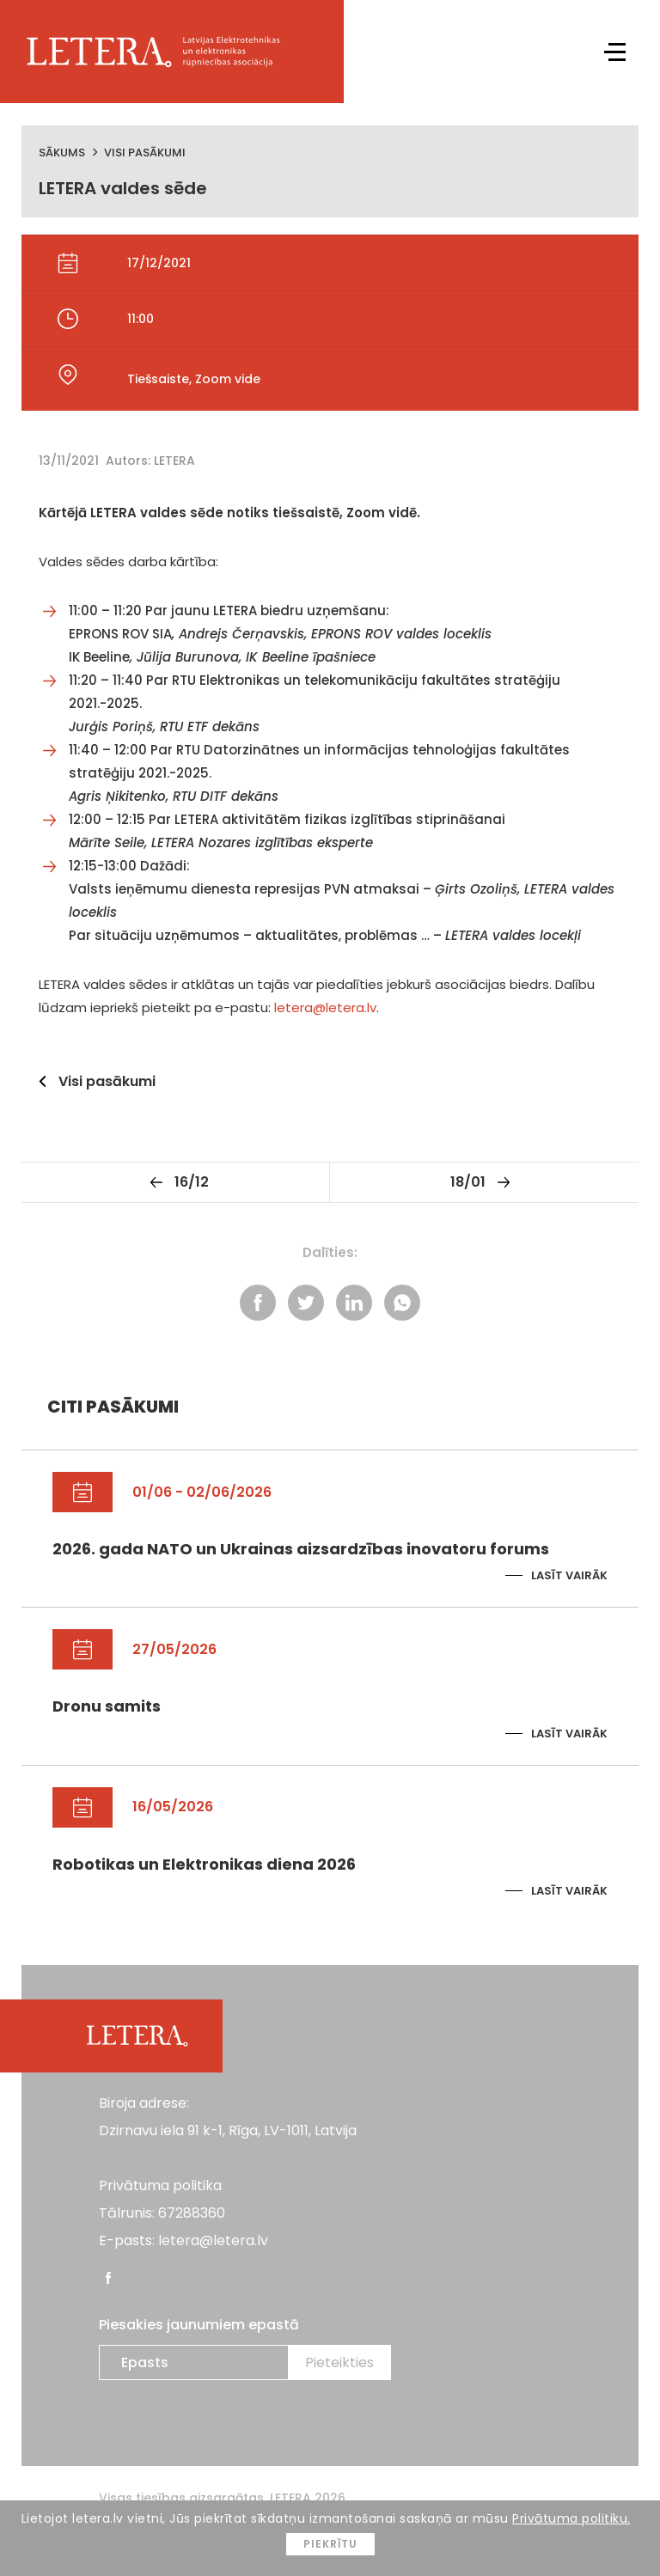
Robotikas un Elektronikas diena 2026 (204, 1864)
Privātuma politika (160, 2185)
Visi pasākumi (145, 152)
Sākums (62, 152)
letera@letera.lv (325, 1007)
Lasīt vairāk (569, 1575)
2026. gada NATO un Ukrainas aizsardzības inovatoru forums (300, 1549)
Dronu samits (106, 1706)
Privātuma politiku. (571, 2518)
